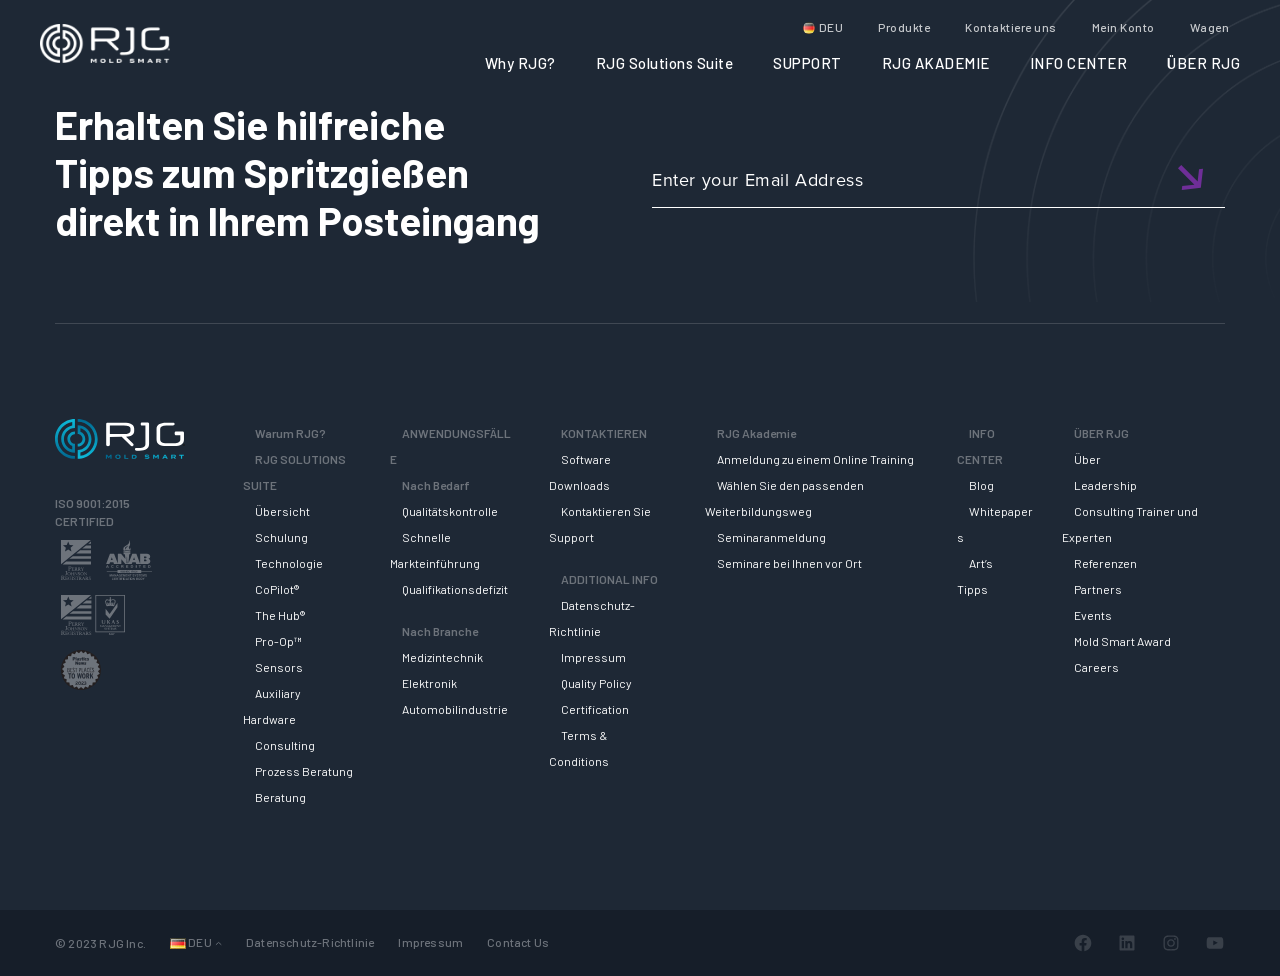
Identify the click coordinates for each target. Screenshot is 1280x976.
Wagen (1210, 27)
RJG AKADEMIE (936, 63)
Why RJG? (520, 63)
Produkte (904, 27)
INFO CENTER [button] (1079, 63)
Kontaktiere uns (1011, 27)
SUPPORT (807, 63)
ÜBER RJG (1203, 63)
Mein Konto (1123, 27)
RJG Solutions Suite (665, 63)
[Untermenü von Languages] (218, 942)
